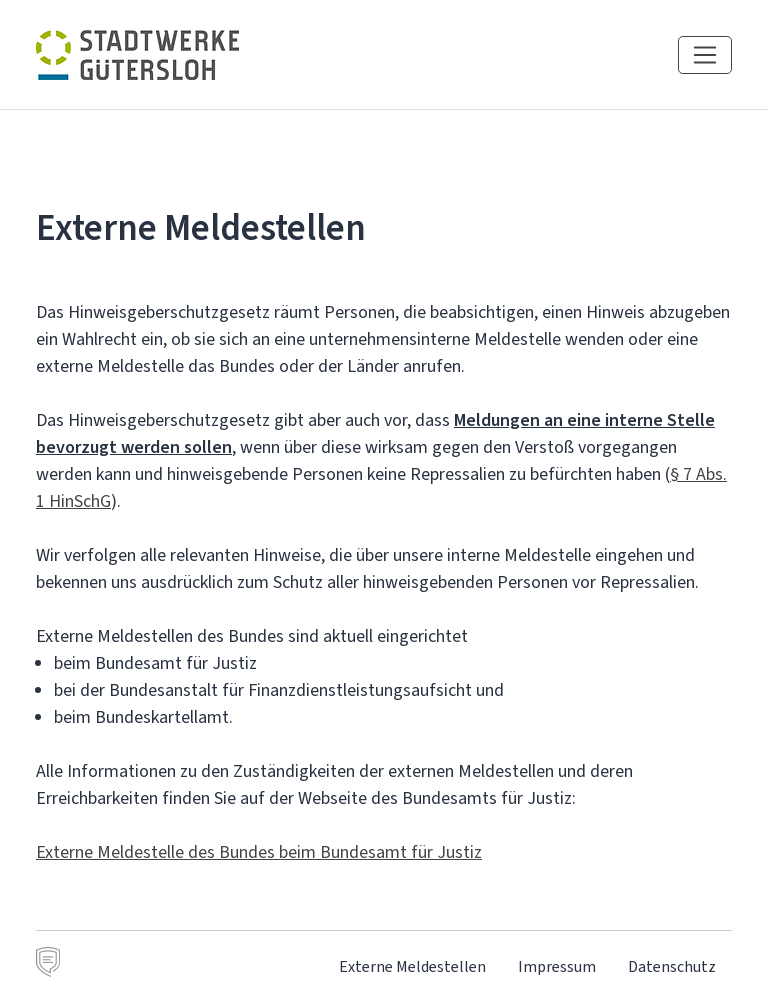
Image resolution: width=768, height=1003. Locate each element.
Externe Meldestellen (412, 966)
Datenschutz (672, 966)
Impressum (557, 966)
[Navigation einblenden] (705, 55)
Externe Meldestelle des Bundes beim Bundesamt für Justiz (259, 852)
